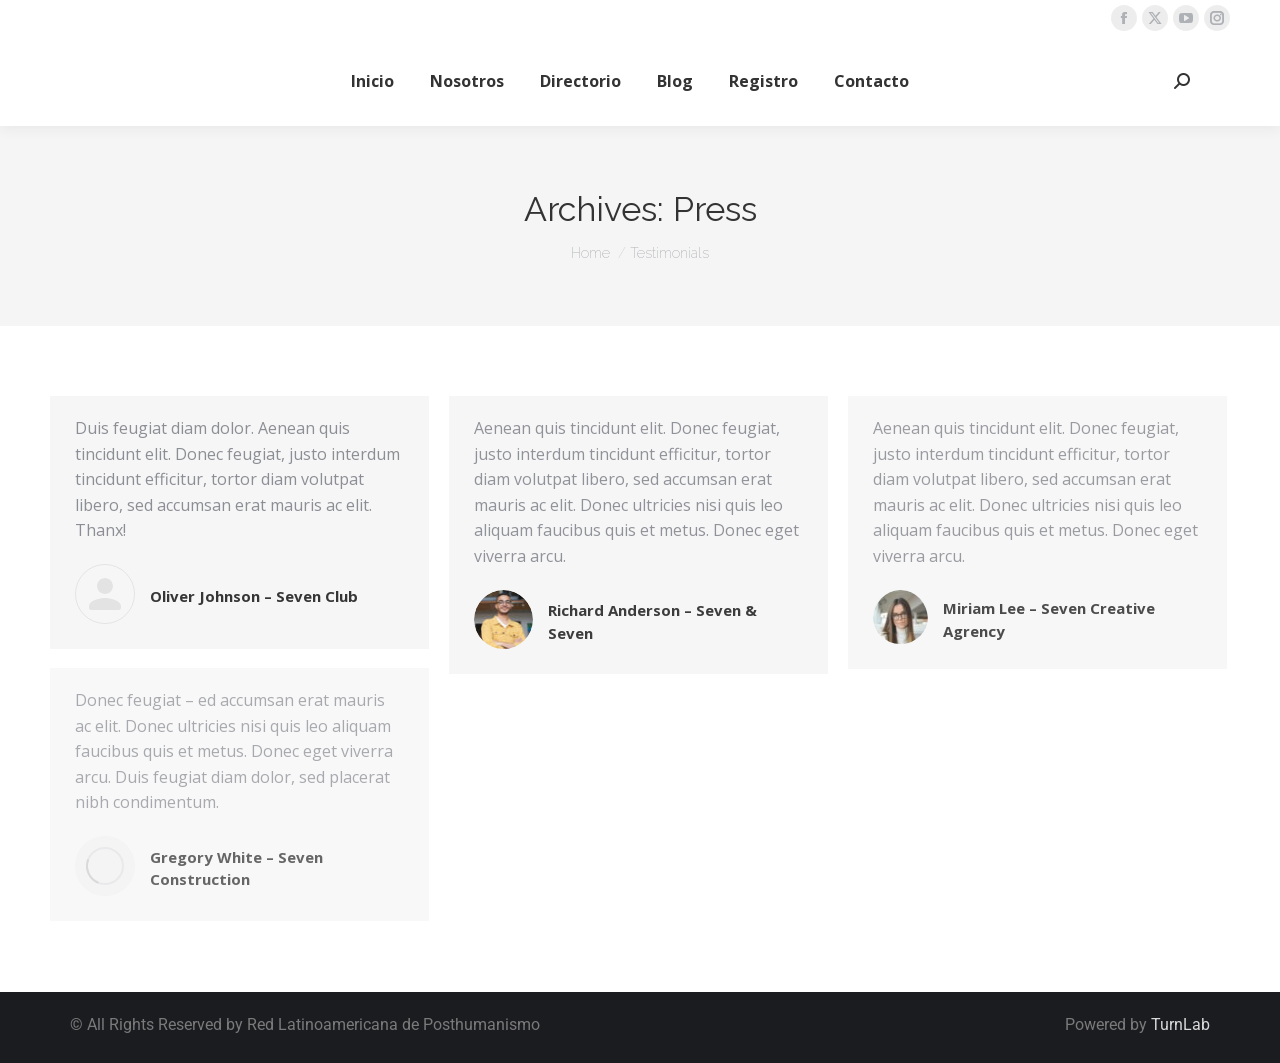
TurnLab (1180, 1024)
